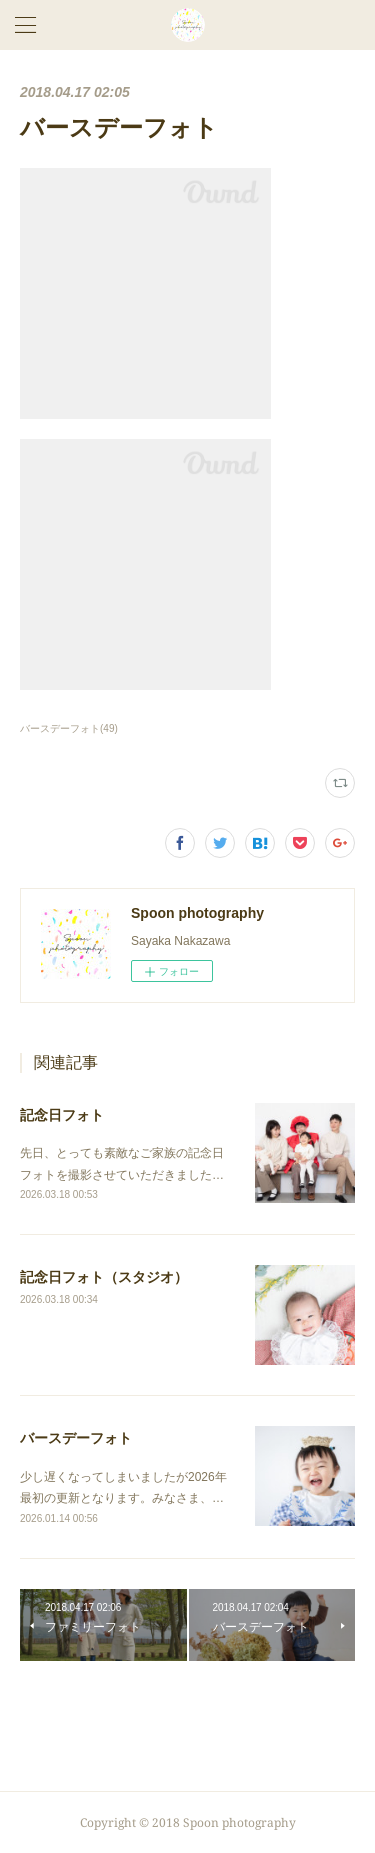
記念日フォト (62, 1115)
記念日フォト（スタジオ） (104, 1277)
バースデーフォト (76, 1438)
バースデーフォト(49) (69, 728)
